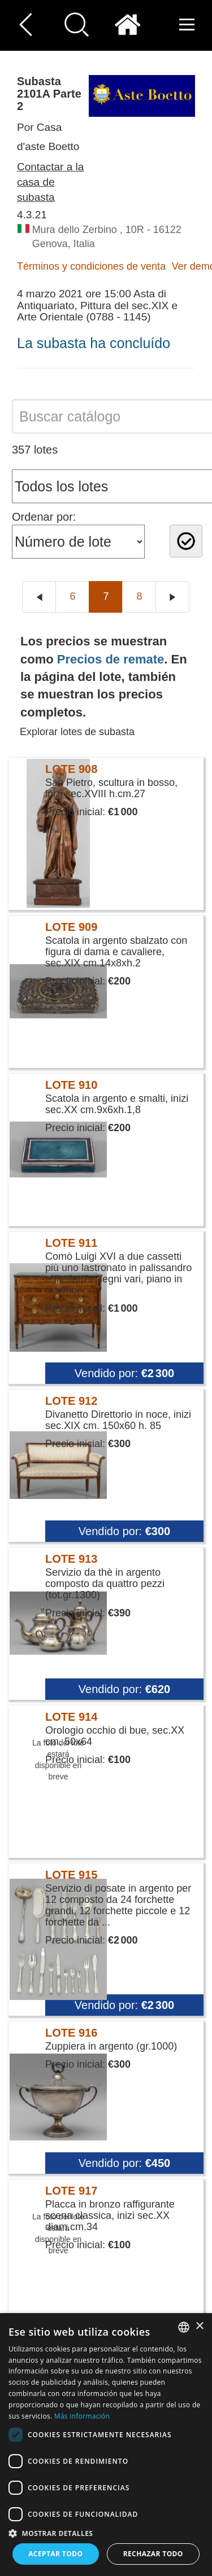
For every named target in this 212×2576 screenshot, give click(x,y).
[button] (106, 2532)
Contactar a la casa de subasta (50, 182)
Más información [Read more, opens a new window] (82, 2416)
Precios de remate (111, 659)
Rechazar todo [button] (153, 2554)
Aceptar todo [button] (55, 2554)
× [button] (199, 2326)
